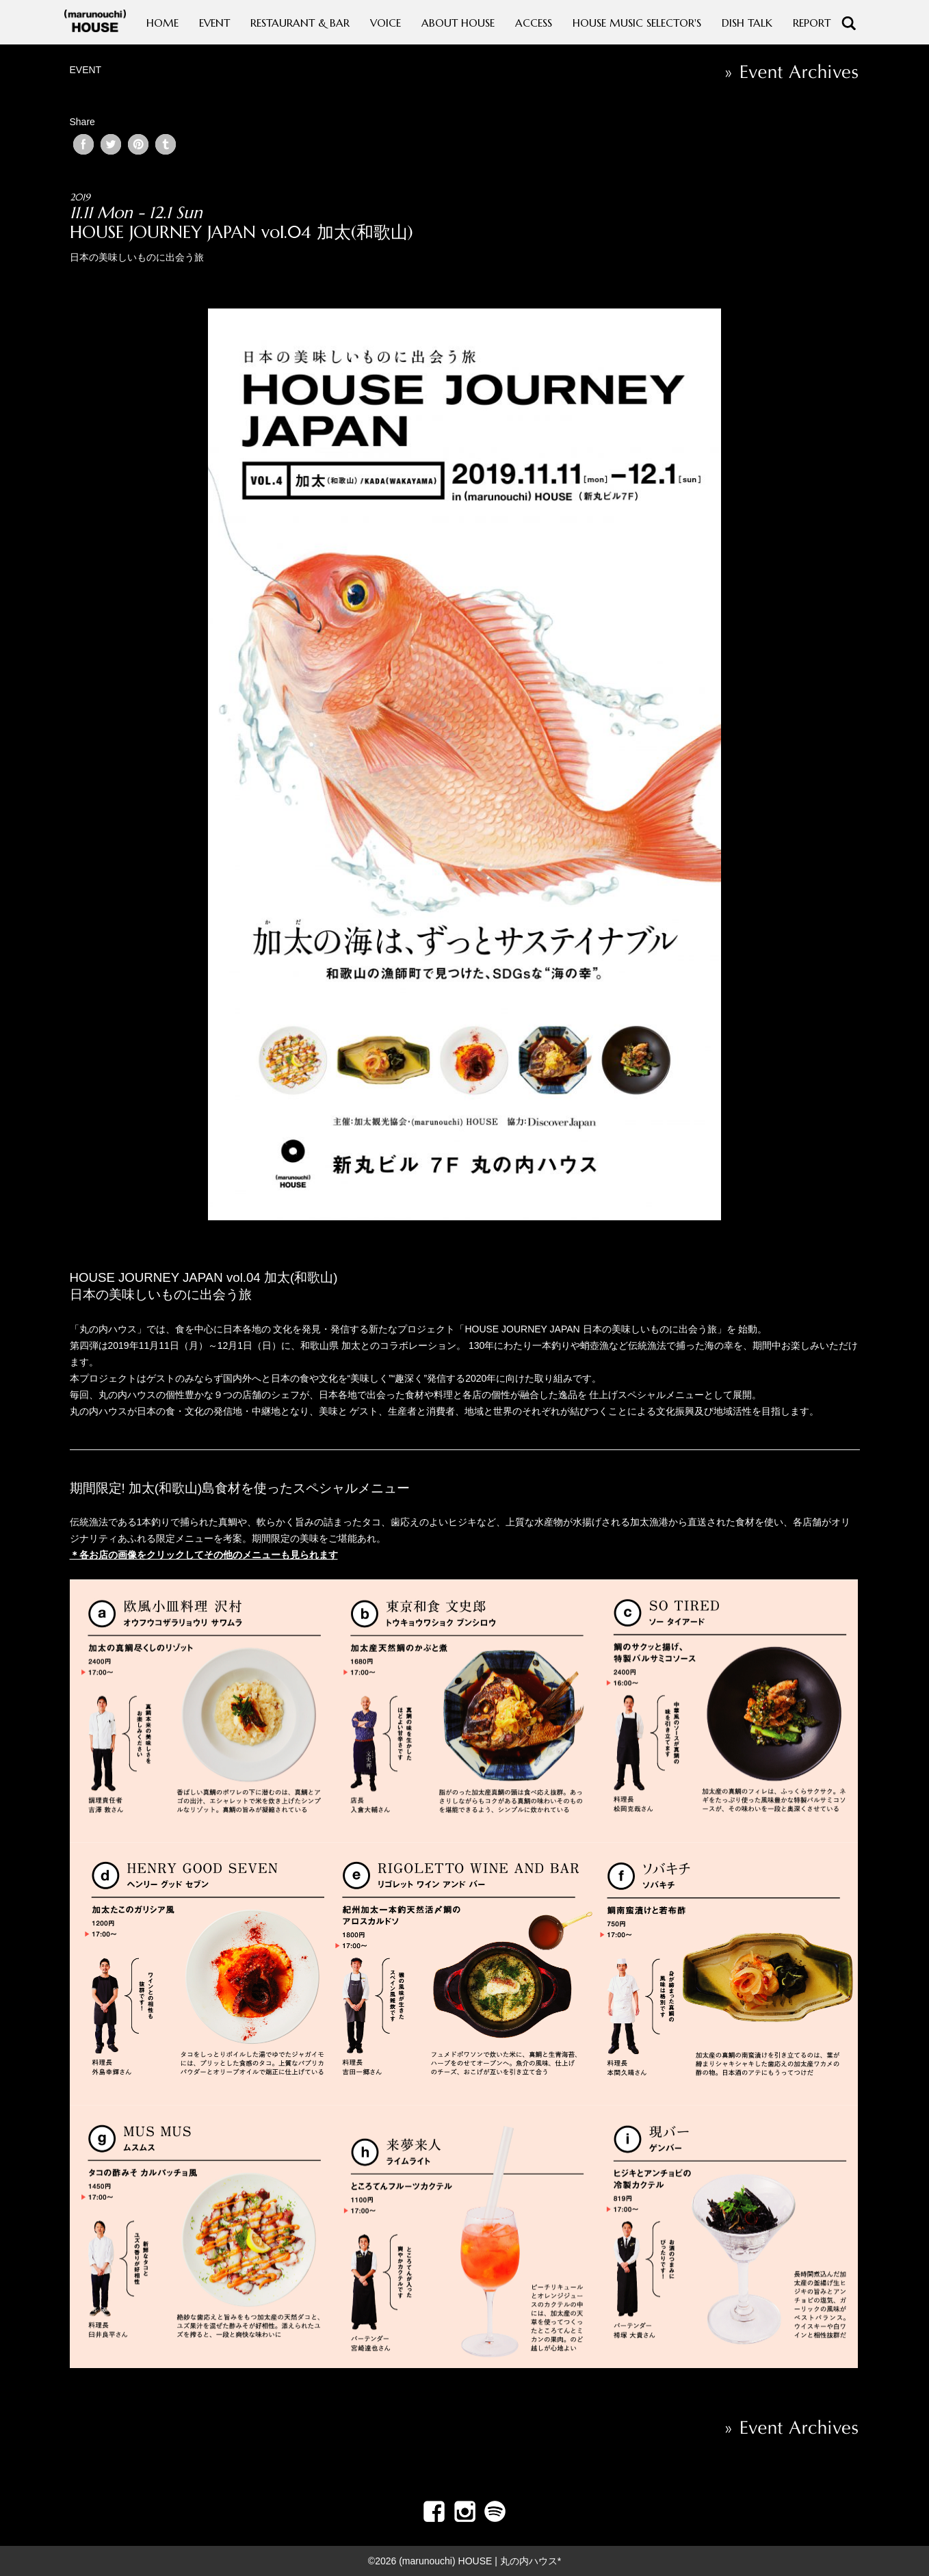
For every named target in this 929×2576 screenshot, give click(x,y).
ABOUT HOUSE (458, 22)
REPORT (811, 22)
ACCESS (533, 22)
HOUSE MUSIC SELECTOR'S (637, 22)
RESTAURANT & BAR (300, 22)
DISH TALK (747, 22)
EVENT (214, 22)
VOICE (385, 22)
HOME (162, 22)
